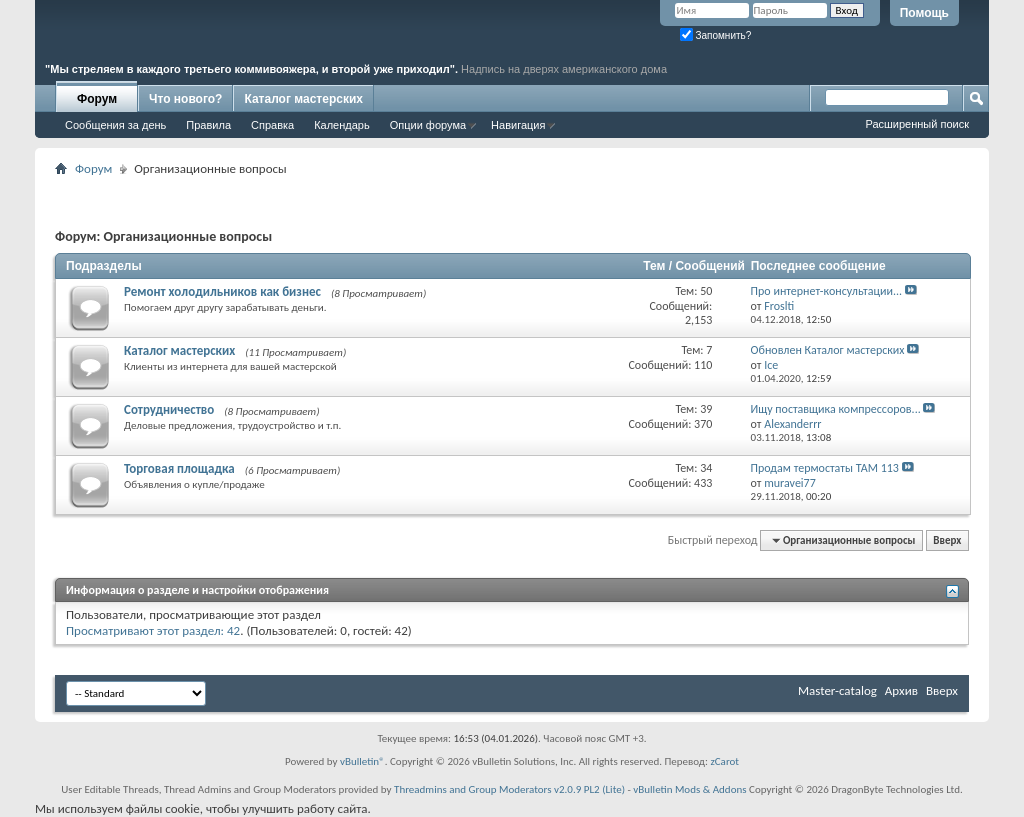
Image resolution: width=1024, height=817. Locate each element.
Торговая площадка (179, 468)
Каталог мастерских (303, 99)
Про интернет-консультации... (826, 291)
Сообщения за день (115, 125)
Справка (272, 125)
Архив (901, 690)
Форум (97, 99)
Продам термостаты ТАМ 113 (825, 468)
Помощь (924, 13)
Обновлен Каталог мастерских (828, 350)
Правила (208, 125)
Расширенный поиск (917, 124)
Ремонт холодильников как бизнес (222, 291)
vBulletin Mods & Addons (689, 789)
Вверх (947, 540)
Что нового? (185, 99)
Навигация (518, 125)
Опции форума (428, 125)
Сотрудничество (169, 409)
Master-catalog (837, 690)
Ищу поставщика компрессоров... (836, 409)
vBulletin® (362, 761)
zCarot (724, 761)
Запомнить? (716, 35)
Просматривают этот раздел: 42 (153, 630)
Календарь (342, 125)
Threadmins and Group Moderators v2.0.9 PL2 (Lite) (509, 789)
